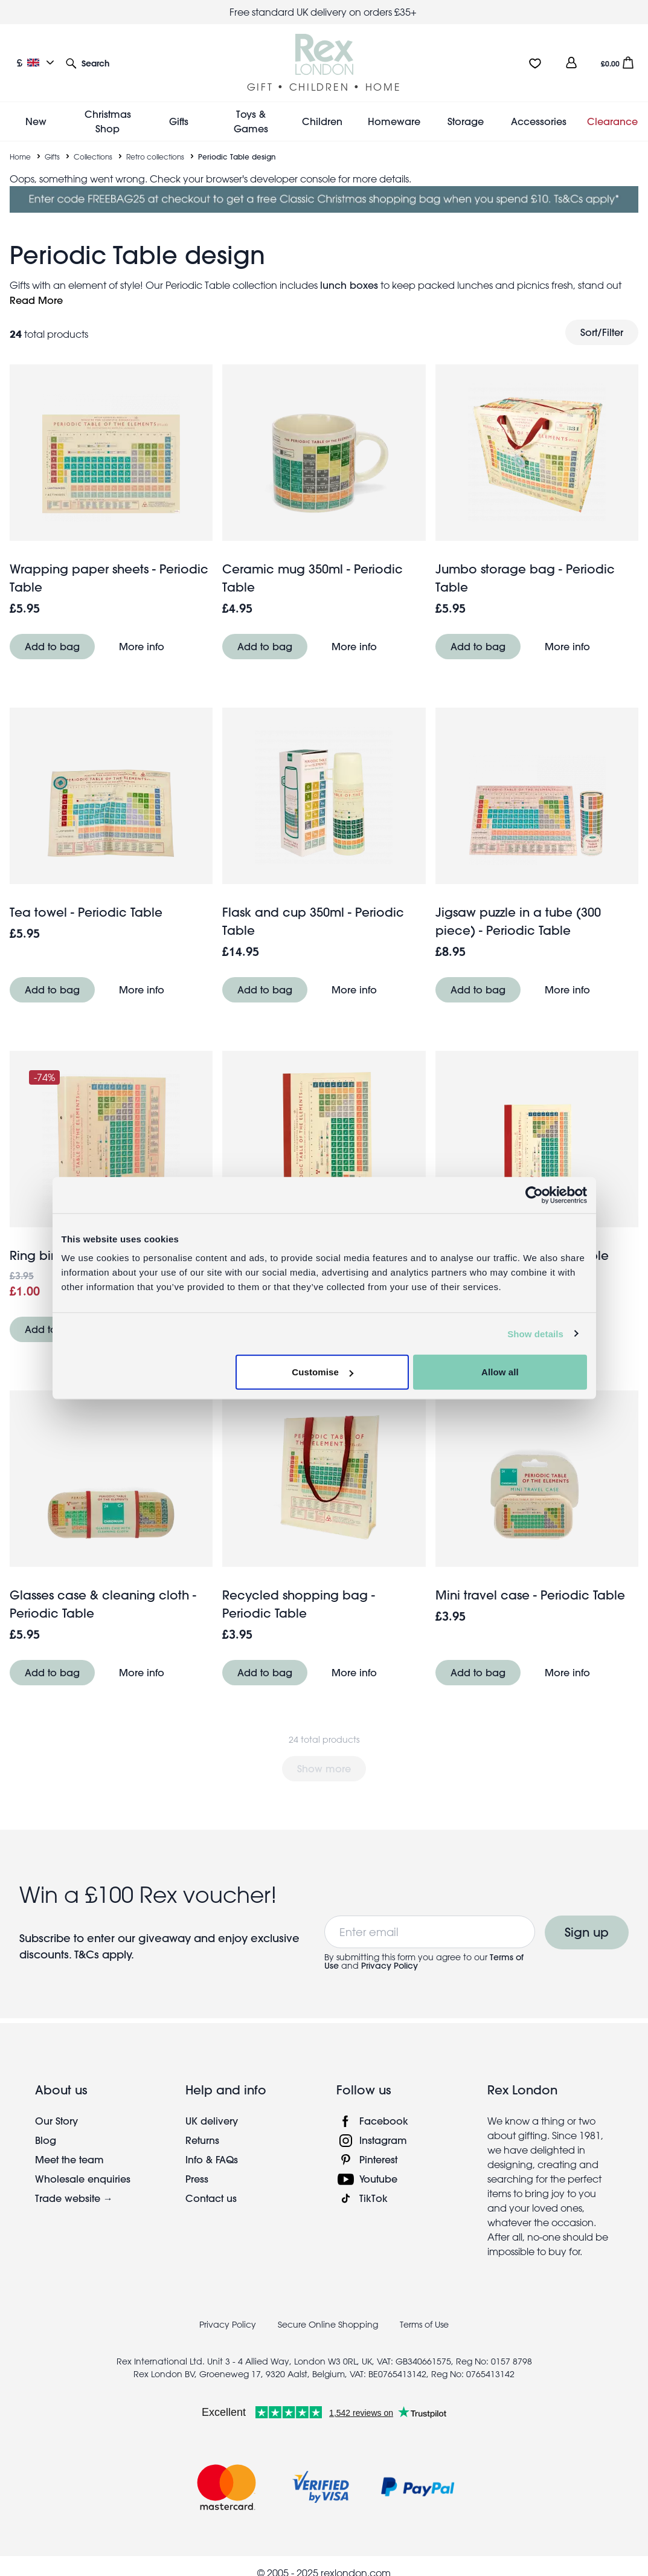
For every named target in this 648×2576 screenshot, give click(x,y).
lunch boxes (349, 285)
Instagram (383, 2140)
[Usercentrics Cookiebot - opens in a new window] (534, 1195)
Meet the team (69, 2159)
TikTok (373, 2198)
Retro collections (155, 156)
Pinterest (378, 2159)
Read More (36, 300)
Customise (322, 1372)
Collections (93, 156)
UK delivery (211, 2120)
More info (141, 646)
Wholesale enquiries (82, 2178)
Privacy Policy (389, 1965)
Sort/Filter (601, 332)
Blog (45, 2140)
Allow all (500, 1372)
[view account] (571, 62)
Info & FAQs (211, 2159)
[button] (87, 62)
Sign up (587, 1932)
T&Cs (88, 1954)
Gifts (52, 156)
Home (20, 156)
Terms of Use (424, 2324)
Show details (535, 1333)
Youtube (378, 2178)
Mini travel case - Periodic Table (530, 1595)
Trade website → (74, 2198)
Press (196, 2178)
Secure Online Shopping (329, 2324)
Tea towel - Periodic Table (86, 912)
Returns (202, 2140)
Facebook (383, 2120)
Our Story (56, 2120)
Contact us (211, 2198)
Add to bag (52, 646)
